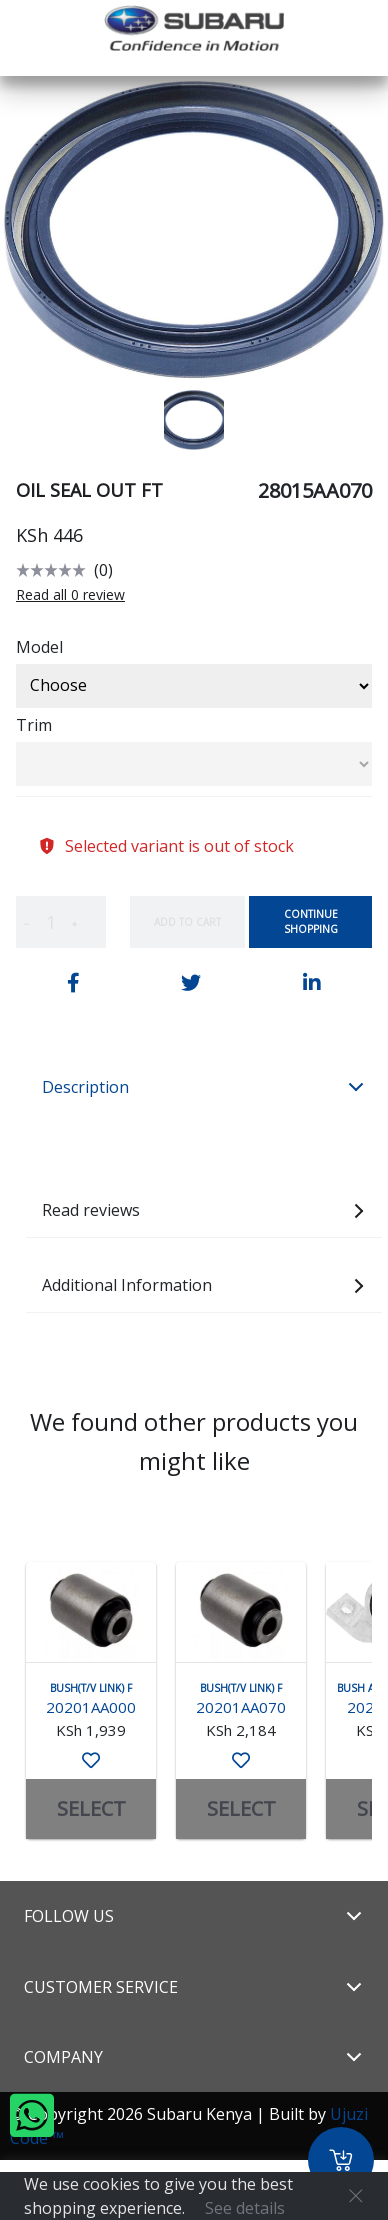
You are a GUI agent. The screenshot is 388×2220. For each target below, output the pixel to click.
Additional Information (204, 1285)
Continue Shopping (311, 921)
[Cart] (341, 2160)
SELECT (91, 1808)
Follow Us (194, 1916)
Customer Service (194, 1987)
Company (194, 2057)
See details (245, 2208)
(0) (103, 570)
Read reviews (204, 1210)
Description (204, 1087)
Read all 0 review (70, 595)
